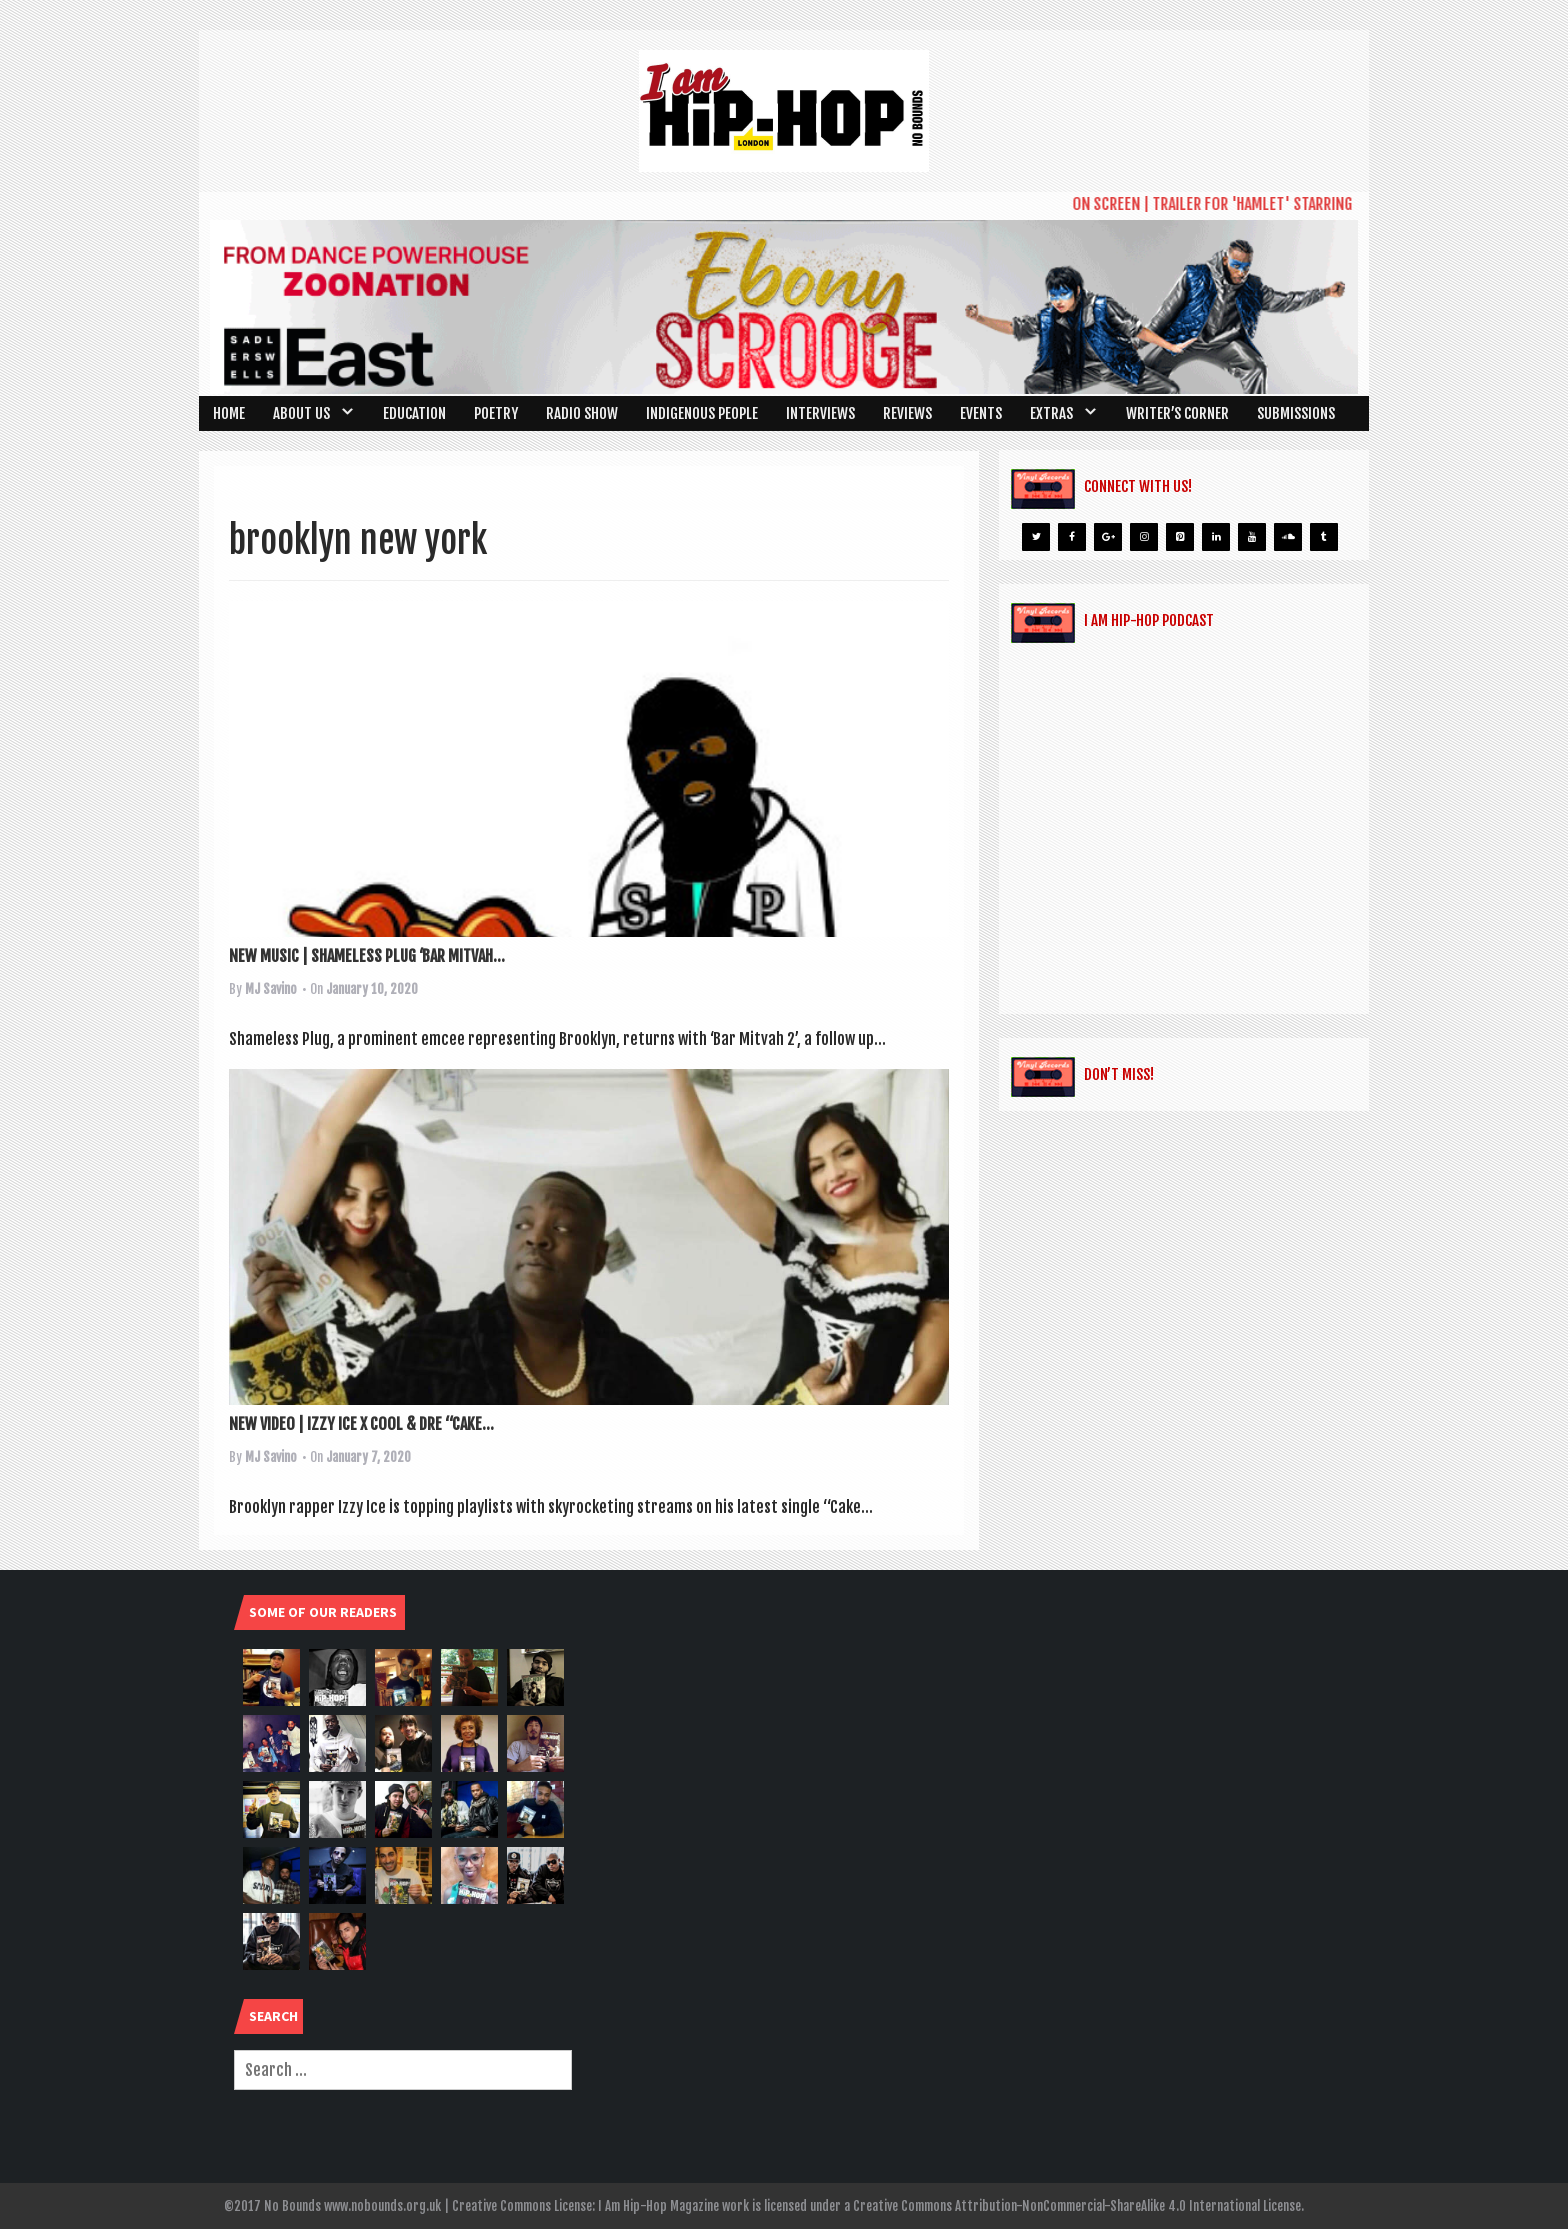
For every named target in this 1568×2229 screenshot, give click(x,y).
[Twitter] (1036, 537)
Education (414, 413)
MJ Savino (271, 989)
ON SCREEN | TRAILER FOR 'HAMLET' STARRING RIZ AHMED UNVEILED (1285, 204)
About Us (301, 413)
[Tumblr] (1324, 537)
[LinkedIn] (1216, 537)
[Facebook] (1072, 537)
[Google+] (1108, 537)
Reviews (907, 413)
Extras (1051, 413)
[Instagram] (1144, 537)
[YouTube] (1252, 537)
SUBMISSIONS (1296, 413)
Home (229, 413)
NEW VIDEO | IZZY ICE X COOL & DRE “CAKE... (361, 1424)
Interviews (820, 413)
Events (981, 413)
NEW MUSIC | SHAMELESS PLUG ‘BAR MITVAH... (367, 956)
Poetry (496, 413)
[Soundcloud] (1288, 537)
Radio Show (582, 413)
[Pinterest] (1180, 537)
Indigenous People (702, 413)
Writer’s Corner (1177, 413)
